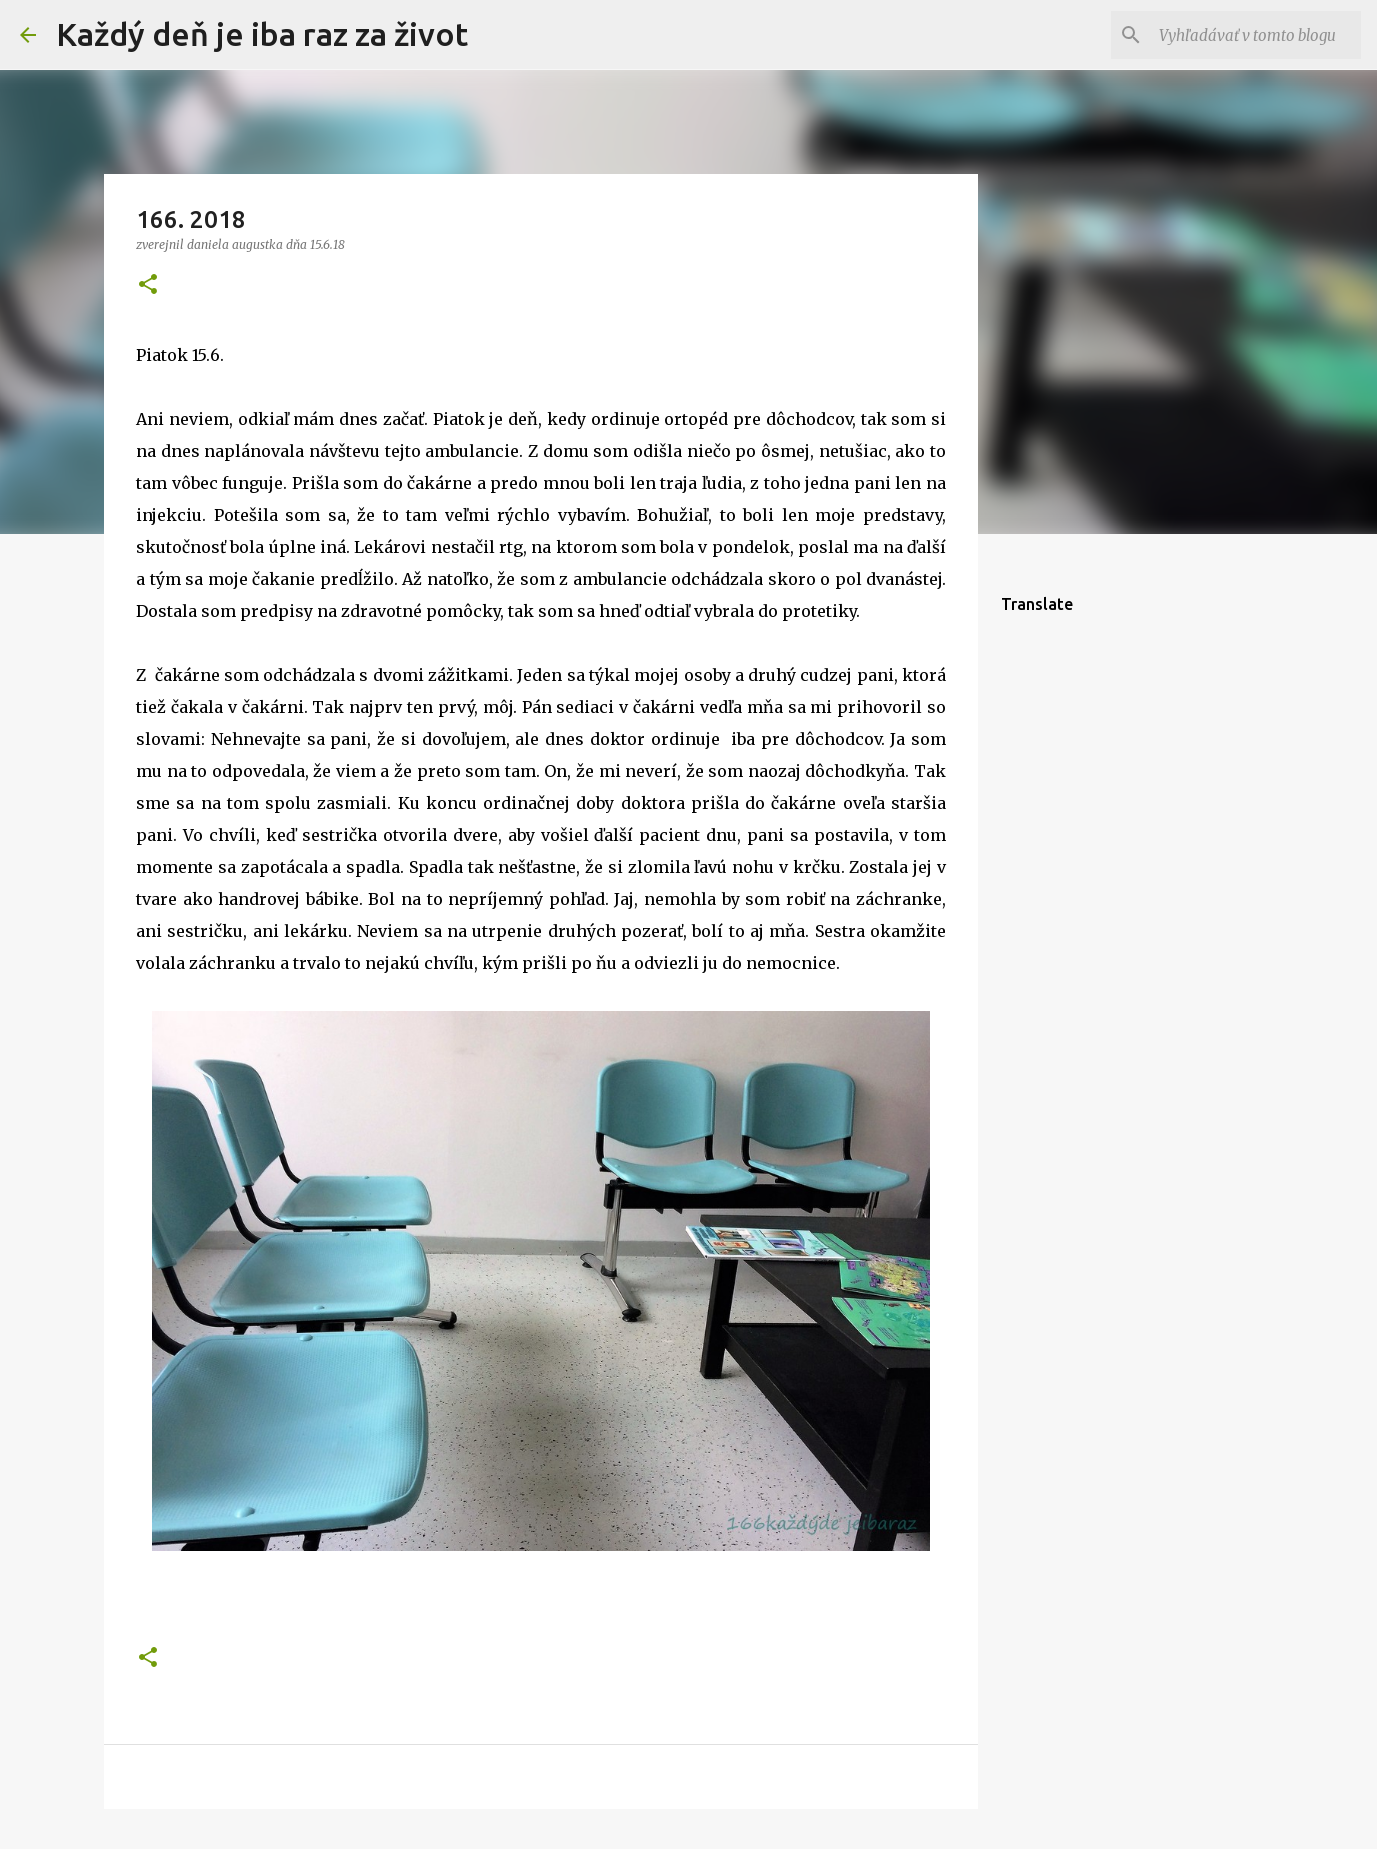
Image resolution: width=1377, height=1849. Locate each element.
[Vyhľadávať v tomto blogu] (1256, 35)
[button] (148, 285)
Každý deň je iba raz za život (262, 34)
